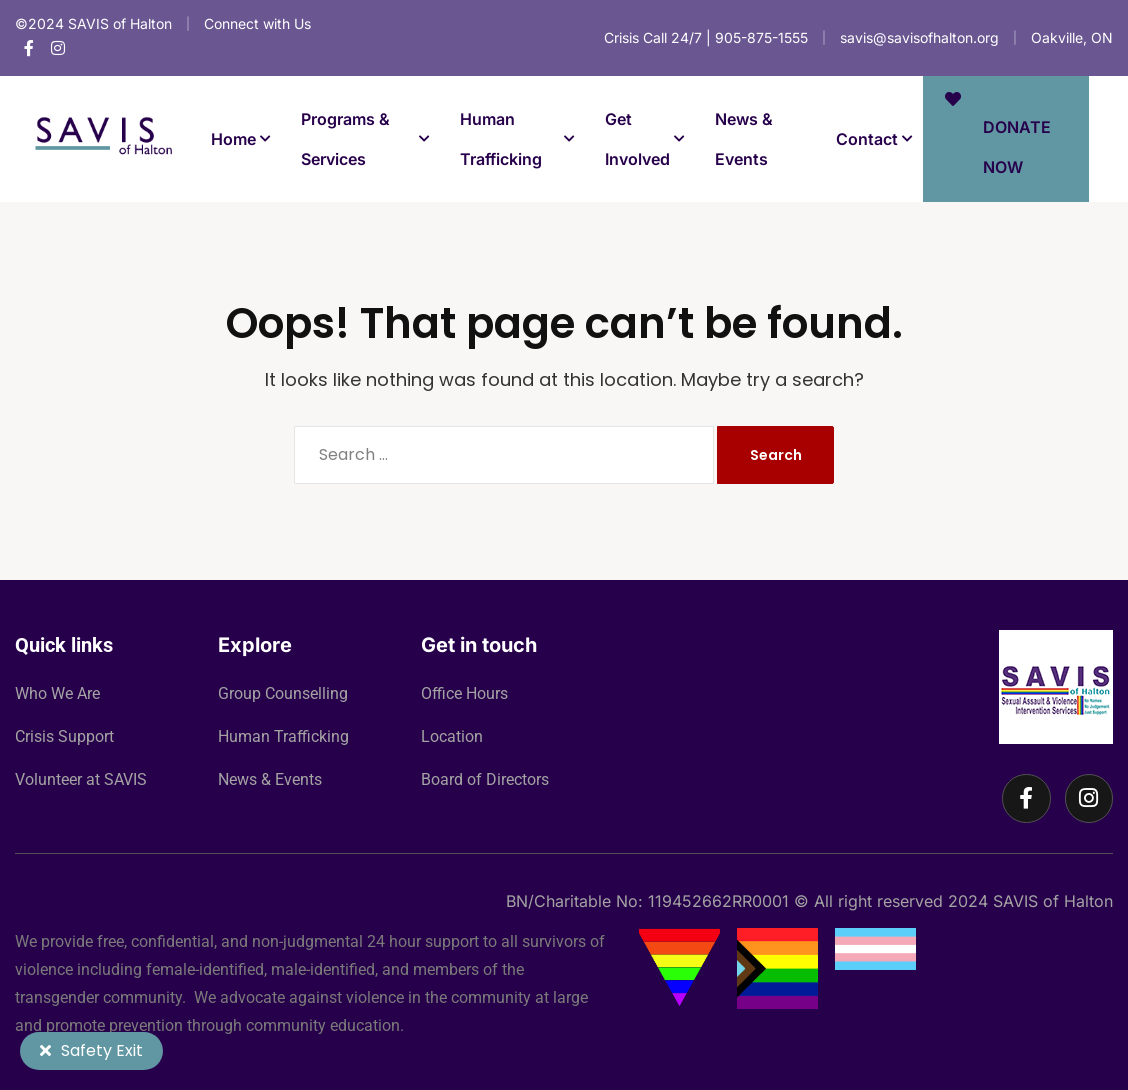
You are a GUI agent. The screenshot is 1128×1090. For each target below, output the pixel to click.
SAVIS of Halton (1053, 901)
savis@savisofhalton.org (919, 37)
